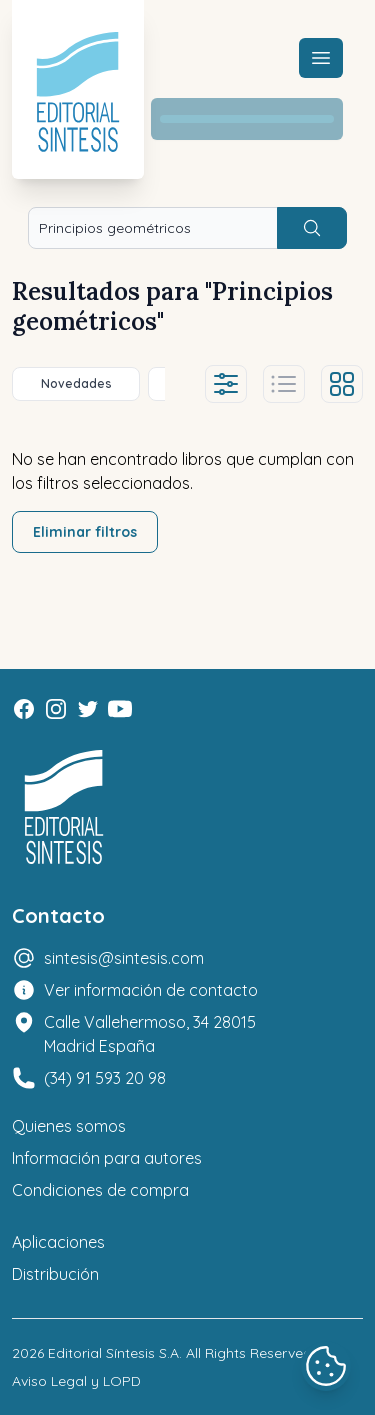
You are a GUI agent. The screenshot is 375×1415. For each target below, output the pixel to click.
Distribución (55, 1274)
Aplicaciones (58, 1242)
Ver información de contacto (151, 990)
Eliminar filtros (85, 532)
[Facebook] (24, 709)
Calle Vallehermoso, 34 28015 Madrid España (150, 1034)
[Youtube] (120, 709)
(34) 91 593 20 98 (105, 1078)
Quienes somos (69, 1126)
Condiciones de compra (100, 1190)
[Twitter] (88, 709)
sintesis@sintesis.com (124, 958)
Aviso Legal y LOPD (76, 1381)
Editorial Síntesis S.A (113, 1353)
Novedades (76, 383)
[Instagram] (56, 709)
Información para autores (107, 1158)
